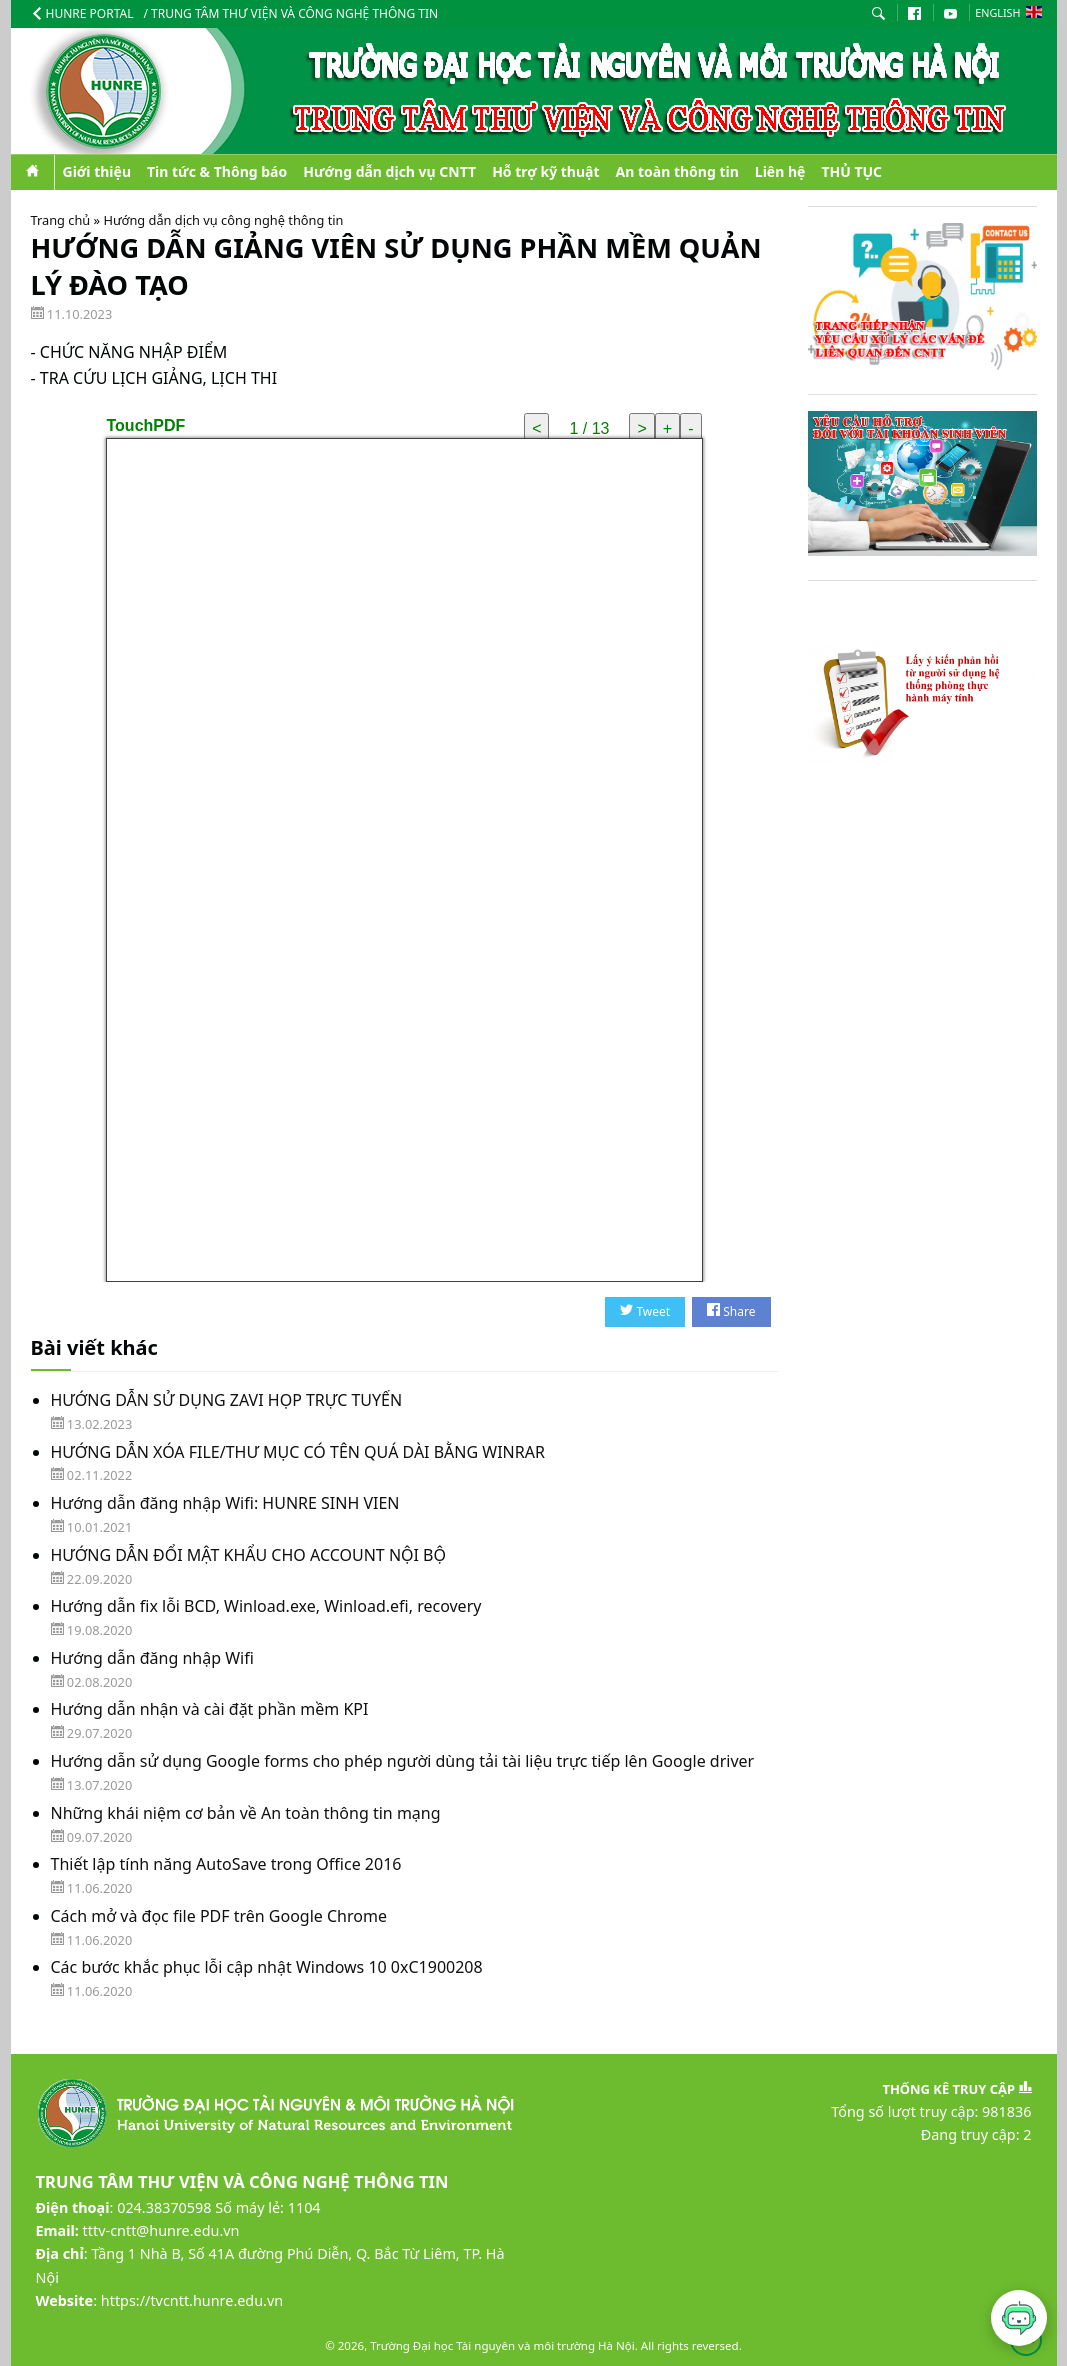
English (1008, 12)
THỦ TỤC (851, 171)
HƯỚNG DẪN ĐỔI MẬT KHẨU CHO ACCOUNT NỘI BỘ (249, 1555)
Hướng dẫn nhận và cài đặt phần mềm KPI (210, 1709)
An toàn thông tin (677, 171)
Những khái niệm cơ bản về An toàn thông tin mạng (246, 1813)
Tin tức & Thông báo (217, 171)
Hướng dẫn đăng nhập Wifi (152, 1658)
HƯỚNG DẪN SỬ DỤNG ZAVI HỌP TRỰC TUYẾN (227, 1400)
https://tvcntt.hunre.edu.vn (192, 2300)
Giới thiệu (97, 171)
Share (731, 1311)
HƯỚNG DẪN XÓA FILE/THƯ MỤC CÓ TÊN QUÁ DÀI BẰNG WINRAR (298, 1452)
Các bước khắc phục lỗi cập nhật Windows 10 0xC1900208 (267, 1967)
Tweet (645, 1311)
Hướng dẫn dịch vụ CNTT (389, 171)
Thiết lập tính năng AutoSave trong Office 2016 (226, 1864)
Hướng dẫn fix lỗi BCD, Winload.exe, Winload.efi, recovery (266, 1606)
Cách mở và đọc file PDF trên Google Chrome (219, 1916)
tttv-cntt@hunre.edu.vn (161, 2230)
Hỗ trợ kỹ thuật (545, 171)
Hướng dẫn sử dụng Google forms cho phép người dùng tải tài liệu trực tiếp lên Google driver (403, 1761)
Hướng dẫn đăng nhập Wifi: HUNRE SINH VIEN (225, 1503)
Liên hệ (780, 171)
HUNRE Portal (82, 13)
